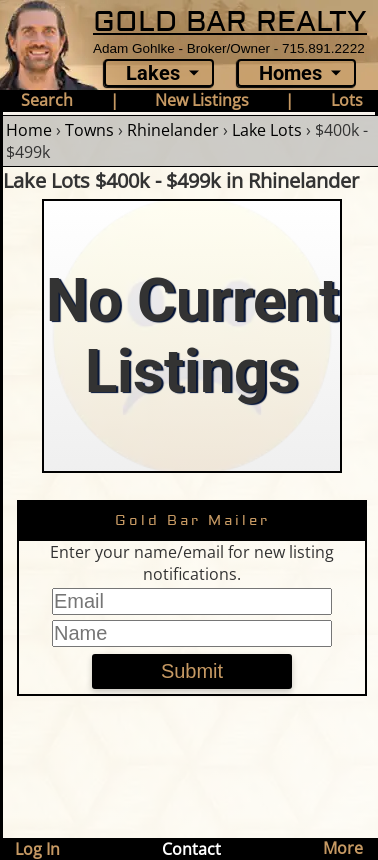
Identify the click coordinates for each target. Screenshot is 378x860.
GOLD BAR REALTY (230, 22)
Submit (192, 671)
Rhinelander (173, 130)
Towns (89, 130)
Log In (37, 849)
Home (29, 130)
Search (47, 100)
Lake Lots (267, 130)
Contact (191, 849)
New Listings (202, 100)
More (343, 848)
